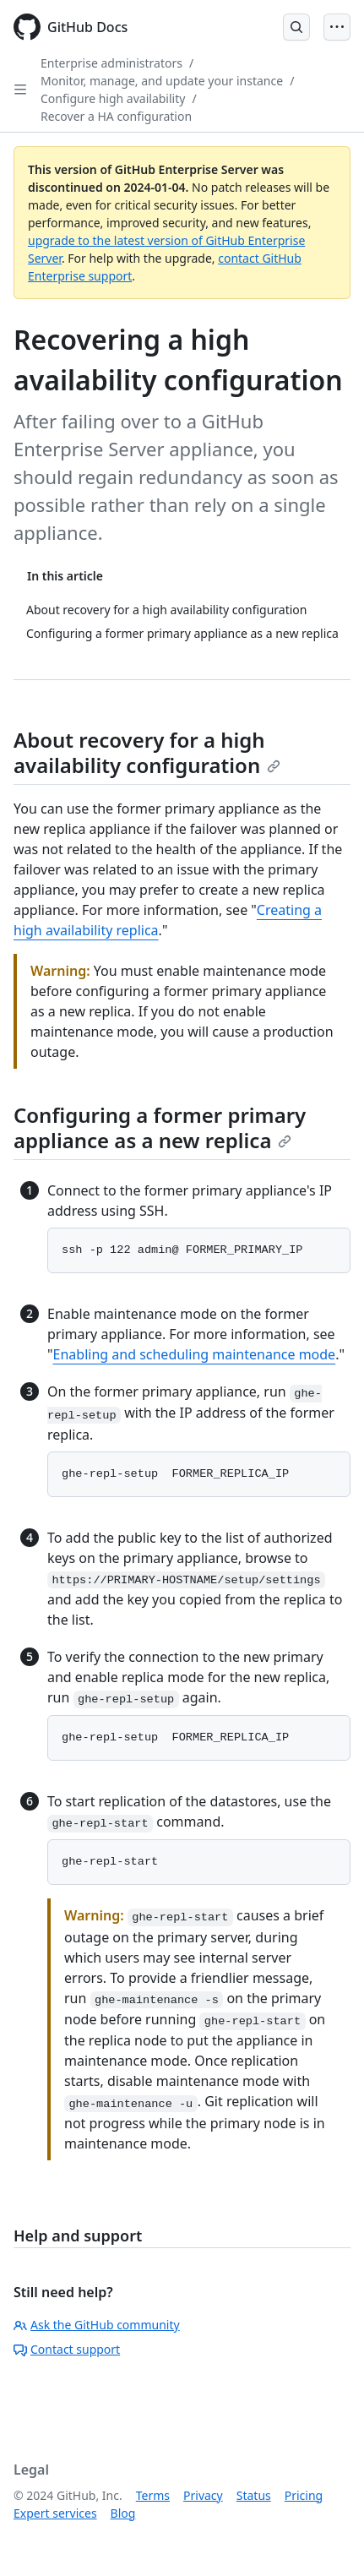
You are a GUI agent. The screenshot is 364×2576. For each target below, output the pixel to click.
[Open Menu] (336, 27)
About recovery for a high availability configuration (147, 752)
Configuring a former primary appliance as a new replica (160, 1127)
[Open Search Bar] (296, 27)
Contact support (67, 2349)
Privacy (203, 2495)
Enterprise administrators (111, 63)
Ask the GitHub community (97, 2325)
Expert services (55, 2513)
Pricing (304, 2495)
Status (253, 2495)
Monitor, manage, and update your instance (162, 81)
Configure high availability (113, 98)
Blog (123, 2513)
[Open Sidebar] (20, 89)
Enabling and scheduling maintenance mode (194, 1354)
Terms (153, 2495)
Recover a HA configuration (116, 116)
